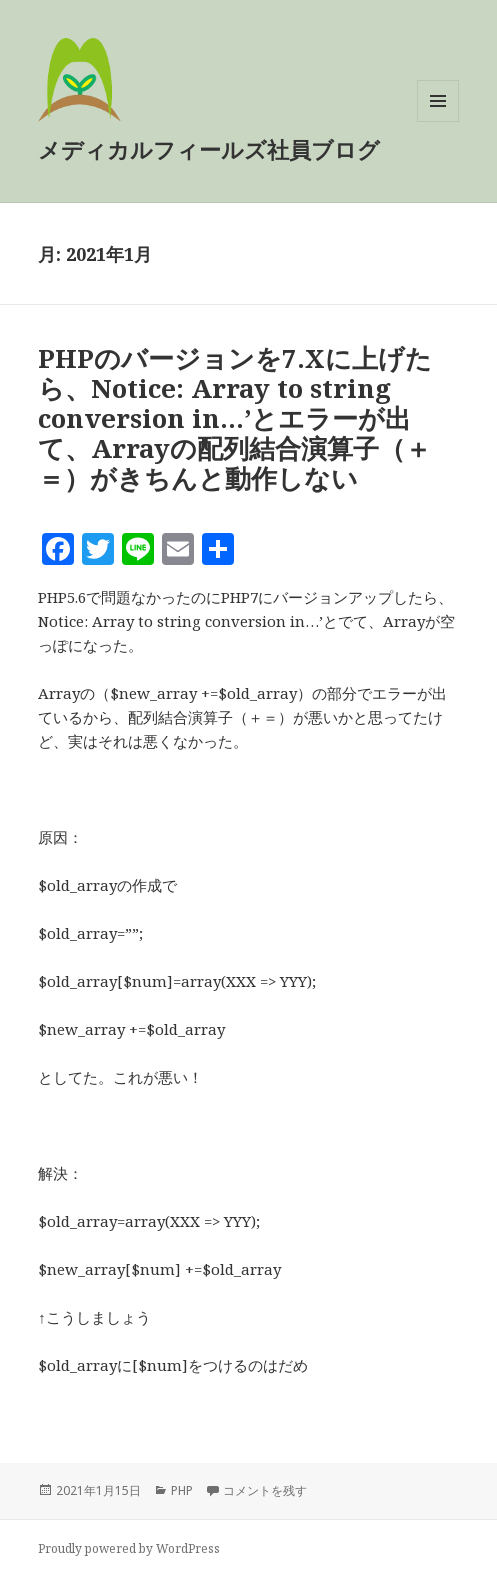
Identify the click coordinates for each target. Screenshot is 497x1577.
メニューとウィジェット (438, 121)
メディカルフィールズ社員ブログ (209, 149)
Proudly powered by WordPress (129, 1548)
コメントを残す (265, 1490)
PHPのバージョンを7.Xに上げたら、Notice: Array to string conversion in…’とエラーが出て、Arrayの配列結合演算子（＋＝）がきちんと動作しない (235, 418)
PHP (182, 1490)
